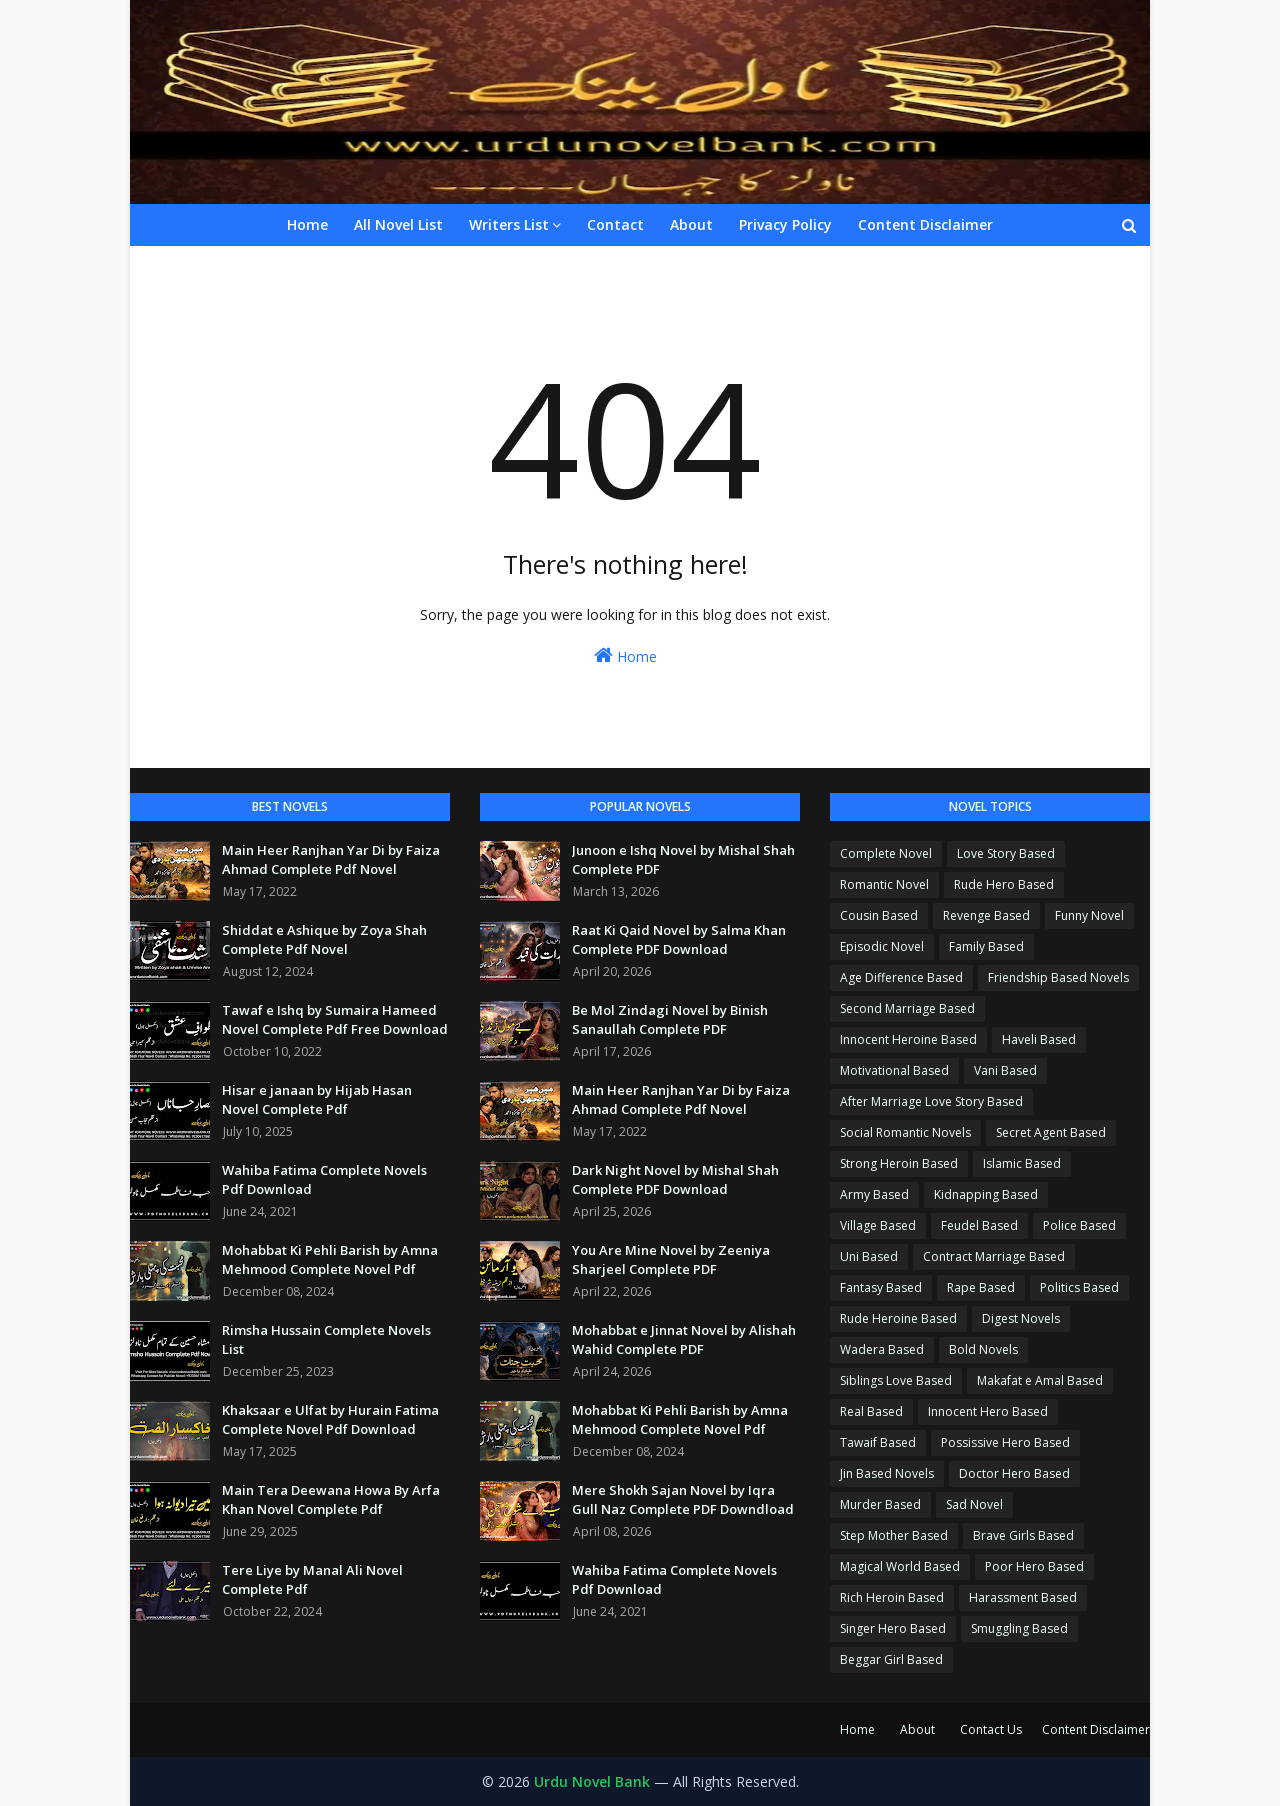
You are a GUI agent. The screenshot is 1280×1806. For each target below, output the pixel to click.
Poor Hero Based (1034, 1566)
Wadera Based (882, 1349)
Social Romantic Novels (905, 1132)
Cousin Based (879, 915)
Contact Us (991, 1729)
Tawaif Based (878, 1442)
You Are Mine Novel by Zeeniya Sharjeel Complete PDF (671, 1260)
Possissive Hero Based (1005, 1442)
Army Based (874, 1194)
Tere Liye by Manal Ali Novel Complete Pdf (312, 1580)
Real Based (871, 1411)
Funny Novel (1089, 915)
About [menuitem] (691, 224)
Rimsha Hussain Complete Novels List (326, 1340)
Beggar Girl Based (891, 1659)
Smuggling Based (1019, 1628)
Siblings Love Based (896, 1380)
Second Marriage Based (907, 1008)
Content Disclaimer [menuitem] (925, 224)
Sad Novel (974, 1504)
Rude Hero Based (1004, 884)
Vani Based (1005, 1070)
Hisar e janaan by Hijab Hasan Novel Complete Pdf (317, 1100)
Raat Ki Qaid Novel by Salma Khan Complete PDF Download (679, 940)
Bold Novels (983, 1349)
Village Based (878, 1225)
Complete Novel (886, 853)
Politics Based (1079, 1287)
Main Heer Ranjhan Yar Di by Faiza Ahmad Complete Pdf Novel (331, 860)
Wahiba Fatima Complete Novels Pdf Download (324, 1180)
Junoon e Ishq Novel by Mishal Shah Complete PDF (683, 860)
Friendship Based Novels (1058, 977)
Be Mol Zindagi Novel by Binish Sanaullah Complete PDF (670, 1020)
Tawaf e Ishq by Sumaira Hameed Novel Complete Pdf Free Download (335, 1020)
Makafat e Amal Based (1040, 1380)
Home (625, 655)
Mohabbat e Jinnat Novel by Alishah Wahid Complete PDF (684, 1340)
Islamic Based (1022, 1163)
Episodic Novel (882, 946)
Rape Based (981, 1287)
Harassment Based (1023, 1597)
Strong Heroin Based (899, 1163)
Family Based (986, 946)
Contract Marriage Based (994, 1256)
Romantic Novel (884, 884)
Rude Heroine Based (898, 1318)
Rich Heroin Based (892, 1597)
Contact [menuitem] (615, 224)
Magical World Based (900, 1566)
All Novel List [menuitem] (398, 224)
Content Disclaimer (1096, 1729)
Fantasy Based (881, 1287)
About (917, 1729)
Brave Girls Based (1023, 1535)
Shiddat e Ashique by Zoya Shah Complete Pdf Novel (324, 940)
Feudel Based (979, 1225)
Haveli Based (1039, 1039)
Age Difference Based (901, 977)
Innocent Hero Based (988, 1411)
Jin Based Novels (887, 1473)
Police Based (1079, 1225)
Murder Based (880, 1504)
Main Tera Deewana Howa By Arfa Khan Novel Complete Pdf (331, 1500)
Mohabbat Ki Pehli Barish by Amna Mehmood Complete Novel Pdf (330, 1260)
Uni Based (869, 1256)
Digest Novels (1021, 1318)
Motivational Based (894, 1070)
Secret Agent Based (1051, 1132)
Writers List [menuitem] (509, 224)
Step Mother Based (894, 1535)
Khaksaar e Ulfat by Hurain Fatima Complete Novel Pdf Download (330, 1420)
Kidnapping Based (986, 1194)
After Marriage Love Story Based (931, 1101)
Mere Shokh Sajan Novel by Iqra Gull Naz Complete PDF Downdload (683, 1500)
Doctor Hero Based (1014, 1473)
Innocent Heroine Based (908, 1039)
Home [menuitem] (307, 224)
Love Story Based (1006, 853)
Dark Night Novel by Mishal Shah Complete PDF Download (675, 1180)
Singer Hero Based (893, 1628)
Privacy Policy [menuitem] (785, 224)
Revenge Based (986, 915)
